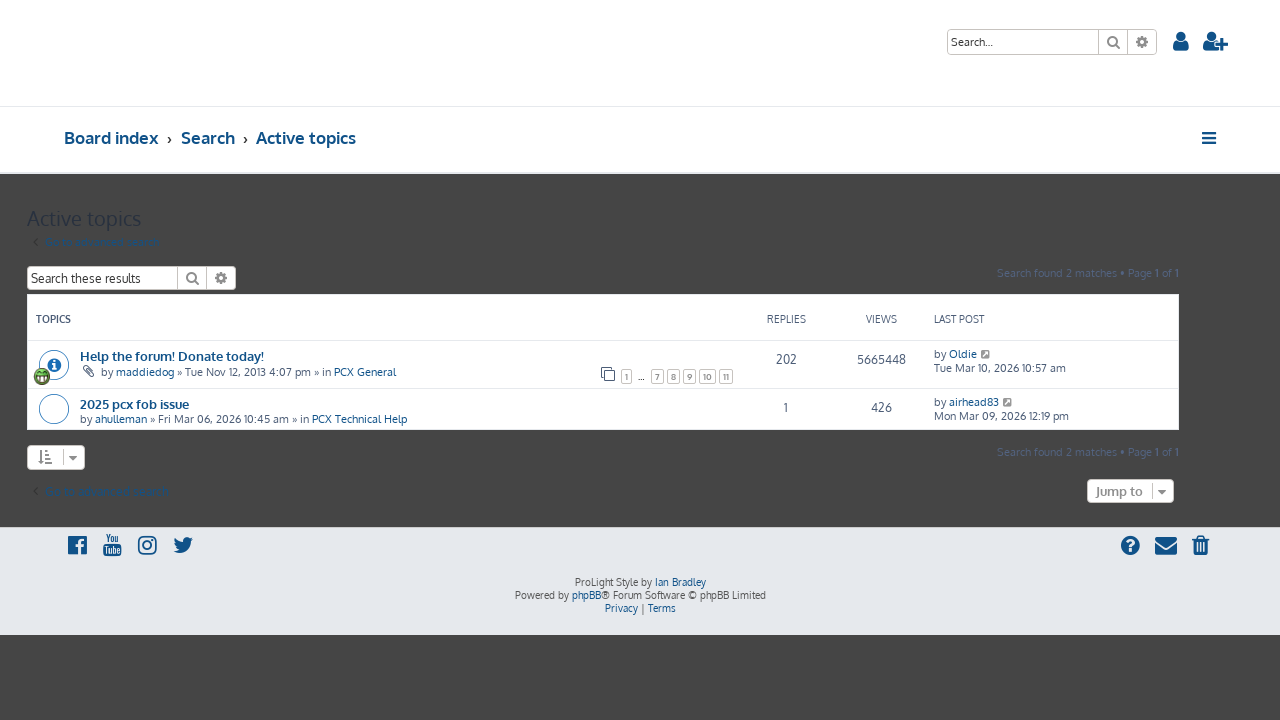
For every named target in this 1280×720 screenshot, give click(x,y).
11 (763, 376)
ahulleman (158, 419)
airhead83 (1011, 402)
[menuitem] (1181, 43)
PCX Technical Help (396, 419)
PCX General (402, 372)
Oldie (1000, 354)
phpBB (586, 595)
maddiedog (182, 372)
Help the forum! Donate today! (209, 355)
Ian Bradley (680, 582)
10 (744, 376)
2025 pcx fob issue (171, 403)
